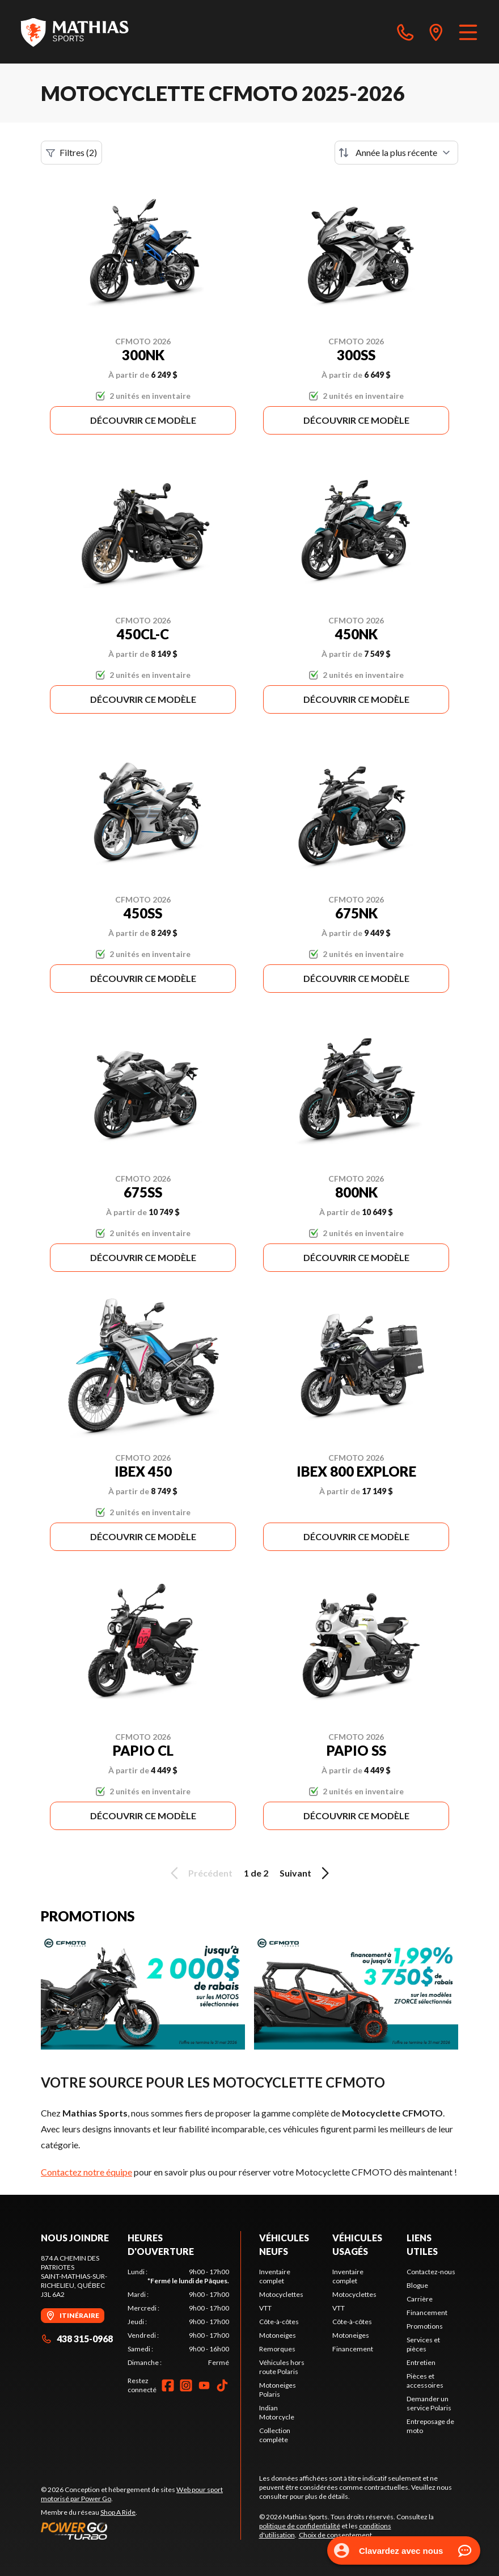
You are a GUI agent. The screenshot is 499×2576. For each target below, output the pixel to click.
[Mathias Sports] (74, 32)
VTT (265, 2308)
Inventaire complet (274, 2276)
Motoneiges (277, 2335)
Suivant (306, 1873)
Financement (352, 2349)
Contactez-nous (431, 2271)
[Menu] (468, 31)
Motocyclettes (281, 2294)
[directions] (436, 32)
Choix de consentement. (336, 2535)
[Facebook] (168, 2385)
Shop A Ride (118, 2512)
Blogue (417, 2285)
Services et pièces (423, 2344)
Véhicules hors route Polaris (282, 2367)
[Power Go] (140, 2531)
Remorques (277, 2349)
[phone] (405, 32)
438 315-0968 (77, 2338)
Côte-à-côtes (279, 2321)
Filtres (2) (71, 152)
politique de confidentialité (299, 2526)
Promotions (425, 2326)
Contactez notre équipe (86, 2171)
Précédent (199, 1873)
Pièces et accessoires (425, 2380)
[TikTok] (222, 2385)
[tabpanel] (178, 2317)
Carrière (420, 2299)
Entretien (421, 2362)
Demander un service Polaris (429, 2403)
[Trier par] (396, 153)
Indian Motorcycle (276, 2412)
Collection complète (274, 2435)
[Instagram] (186, 2385)
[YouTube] (204, 2385)
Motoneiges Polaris (277, 2389)
